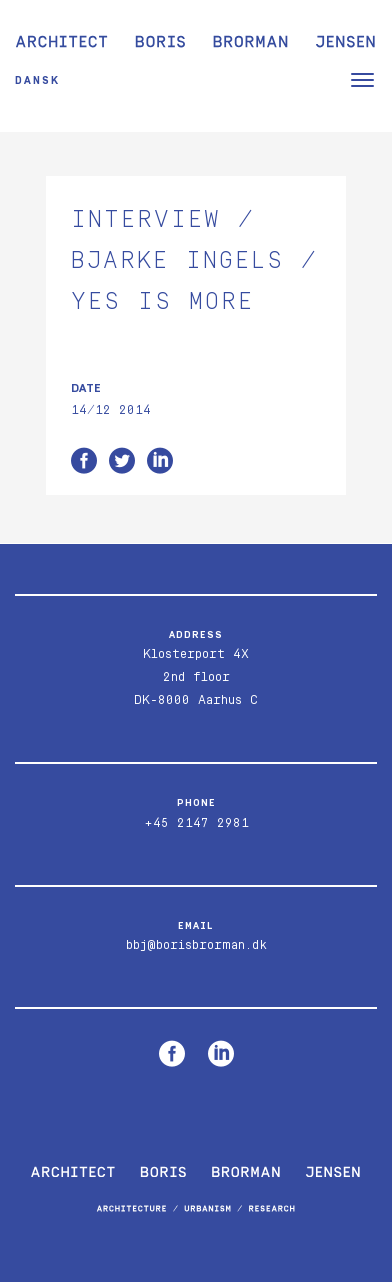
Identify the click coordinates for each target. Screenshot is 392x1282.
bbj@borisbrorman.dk (196, 945)
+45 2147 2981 (196, 823)
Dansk (37, 80)
